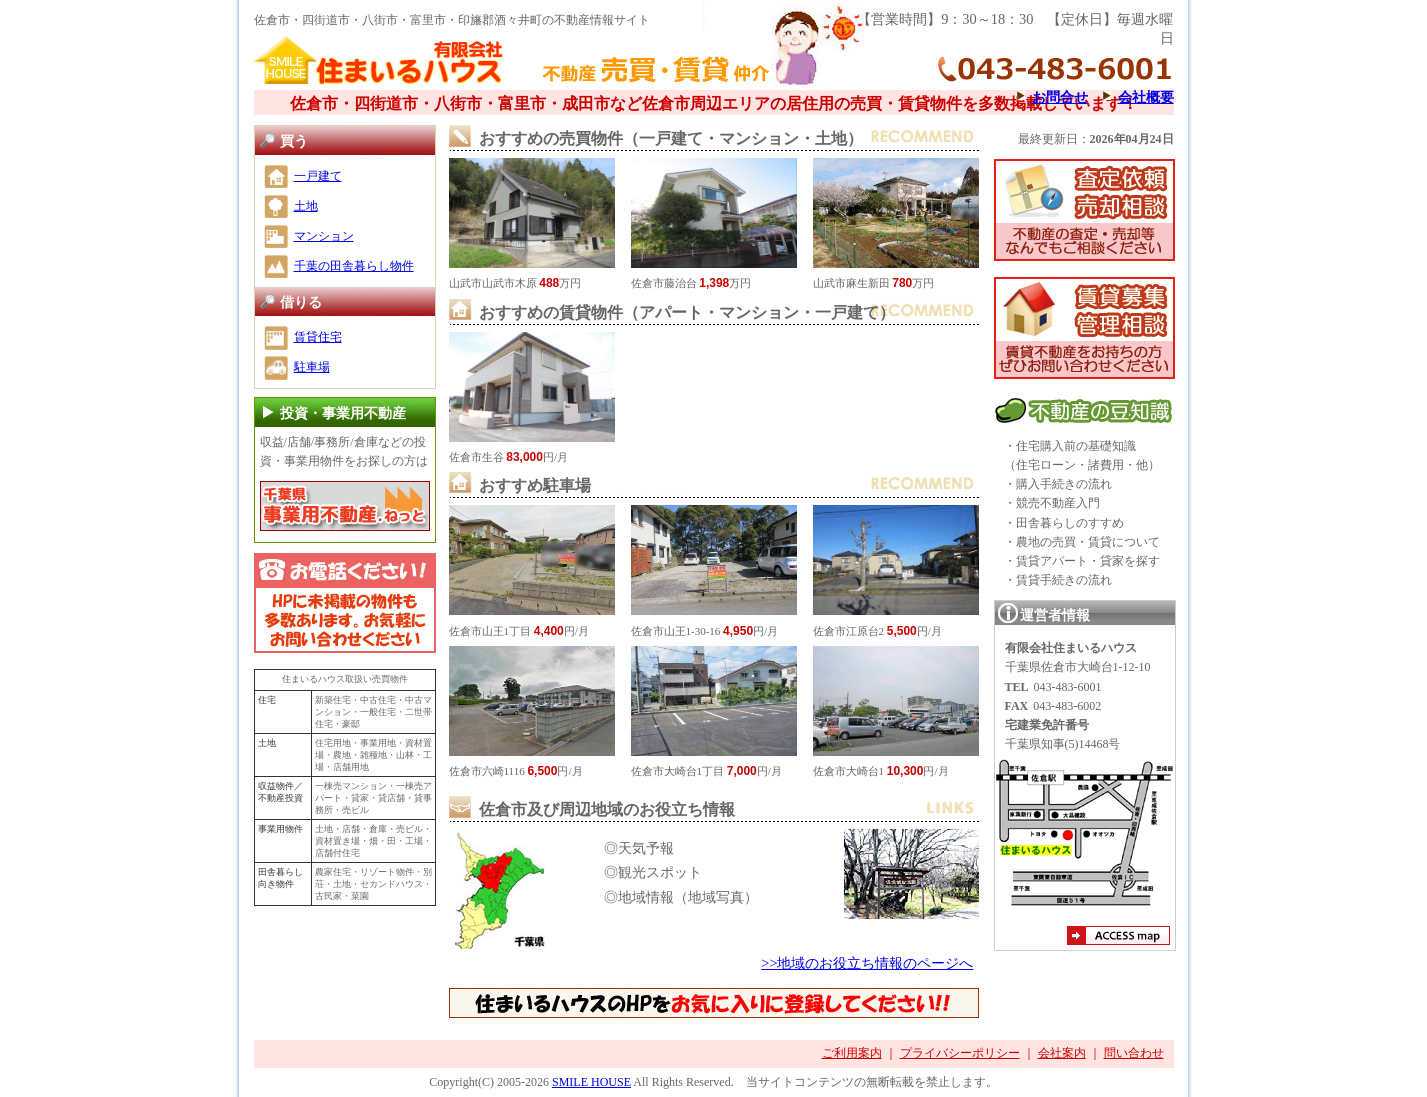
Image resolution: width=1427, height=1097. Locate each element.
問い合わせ (1134, 1053)
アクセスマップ (1118, 938)
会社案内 (1062, 1053)
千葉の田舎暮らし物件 (354, 266)
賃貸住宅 (318, 337)
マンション (324, 236)
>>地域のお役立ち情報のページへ (867, 963)
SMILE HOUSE (591, 1082)
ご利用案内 (852, 1053)
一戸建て (318, 176)
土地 (306, 206)
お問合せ (1060, 97)
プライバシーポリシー (960, 1053)
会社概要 (1146, 97)
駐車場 (312, 367)
